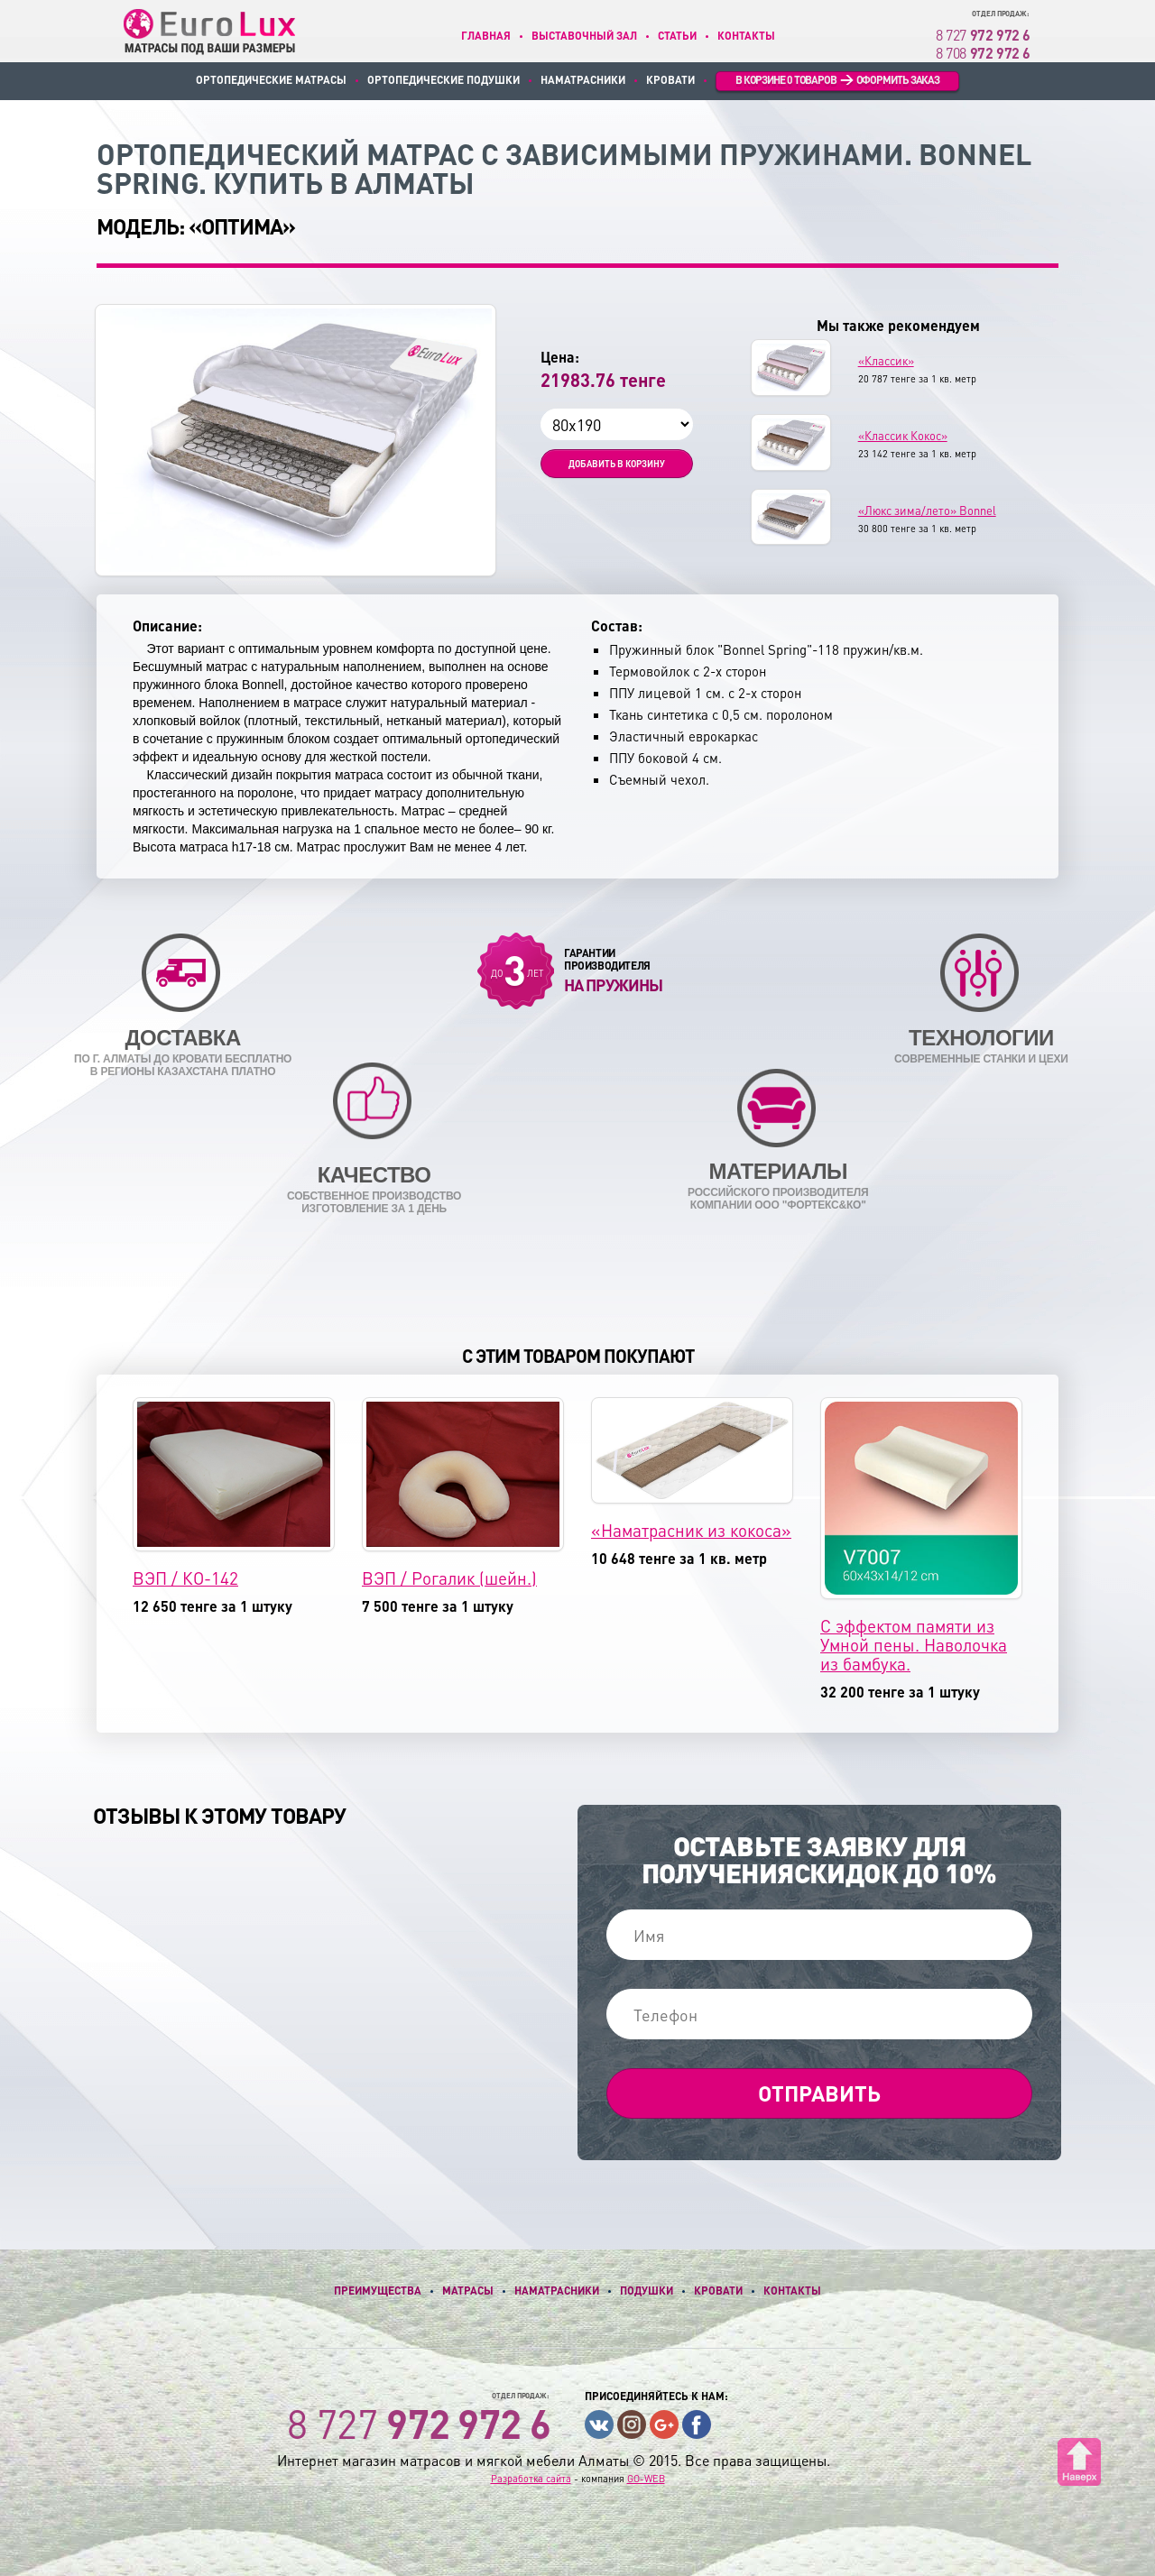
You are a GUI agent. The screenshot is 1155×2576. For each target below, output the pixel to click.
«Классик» (886, 360)
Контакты (746, 35)
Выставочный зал (584, 35)
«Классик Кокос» (902, 435)
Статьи (677, 35)
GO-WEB (646, 2478)
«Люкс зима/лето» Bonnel (927, 510)
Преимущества (377, 2290)
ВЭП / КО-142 (185, 1578)
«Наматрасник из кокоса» (691, 1530)
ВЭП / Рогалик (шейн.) (449, 1578)
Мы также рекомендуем (898, 326)
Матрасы (468, 2290)
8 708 (983, 52)
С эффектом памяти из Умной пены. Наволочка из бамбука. (913, 1645)
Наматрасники (583, 80)
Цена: (560, 357)
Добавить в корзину (616, 463)
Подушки (646, 2290)
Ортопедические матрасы (271, 80)
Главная (486, 35)
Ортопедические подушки (443, 80)
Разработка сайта (531, 2478)
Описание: (167, 626)
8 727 (983, 34)
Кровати (670, 80)
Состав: (616, 626)
